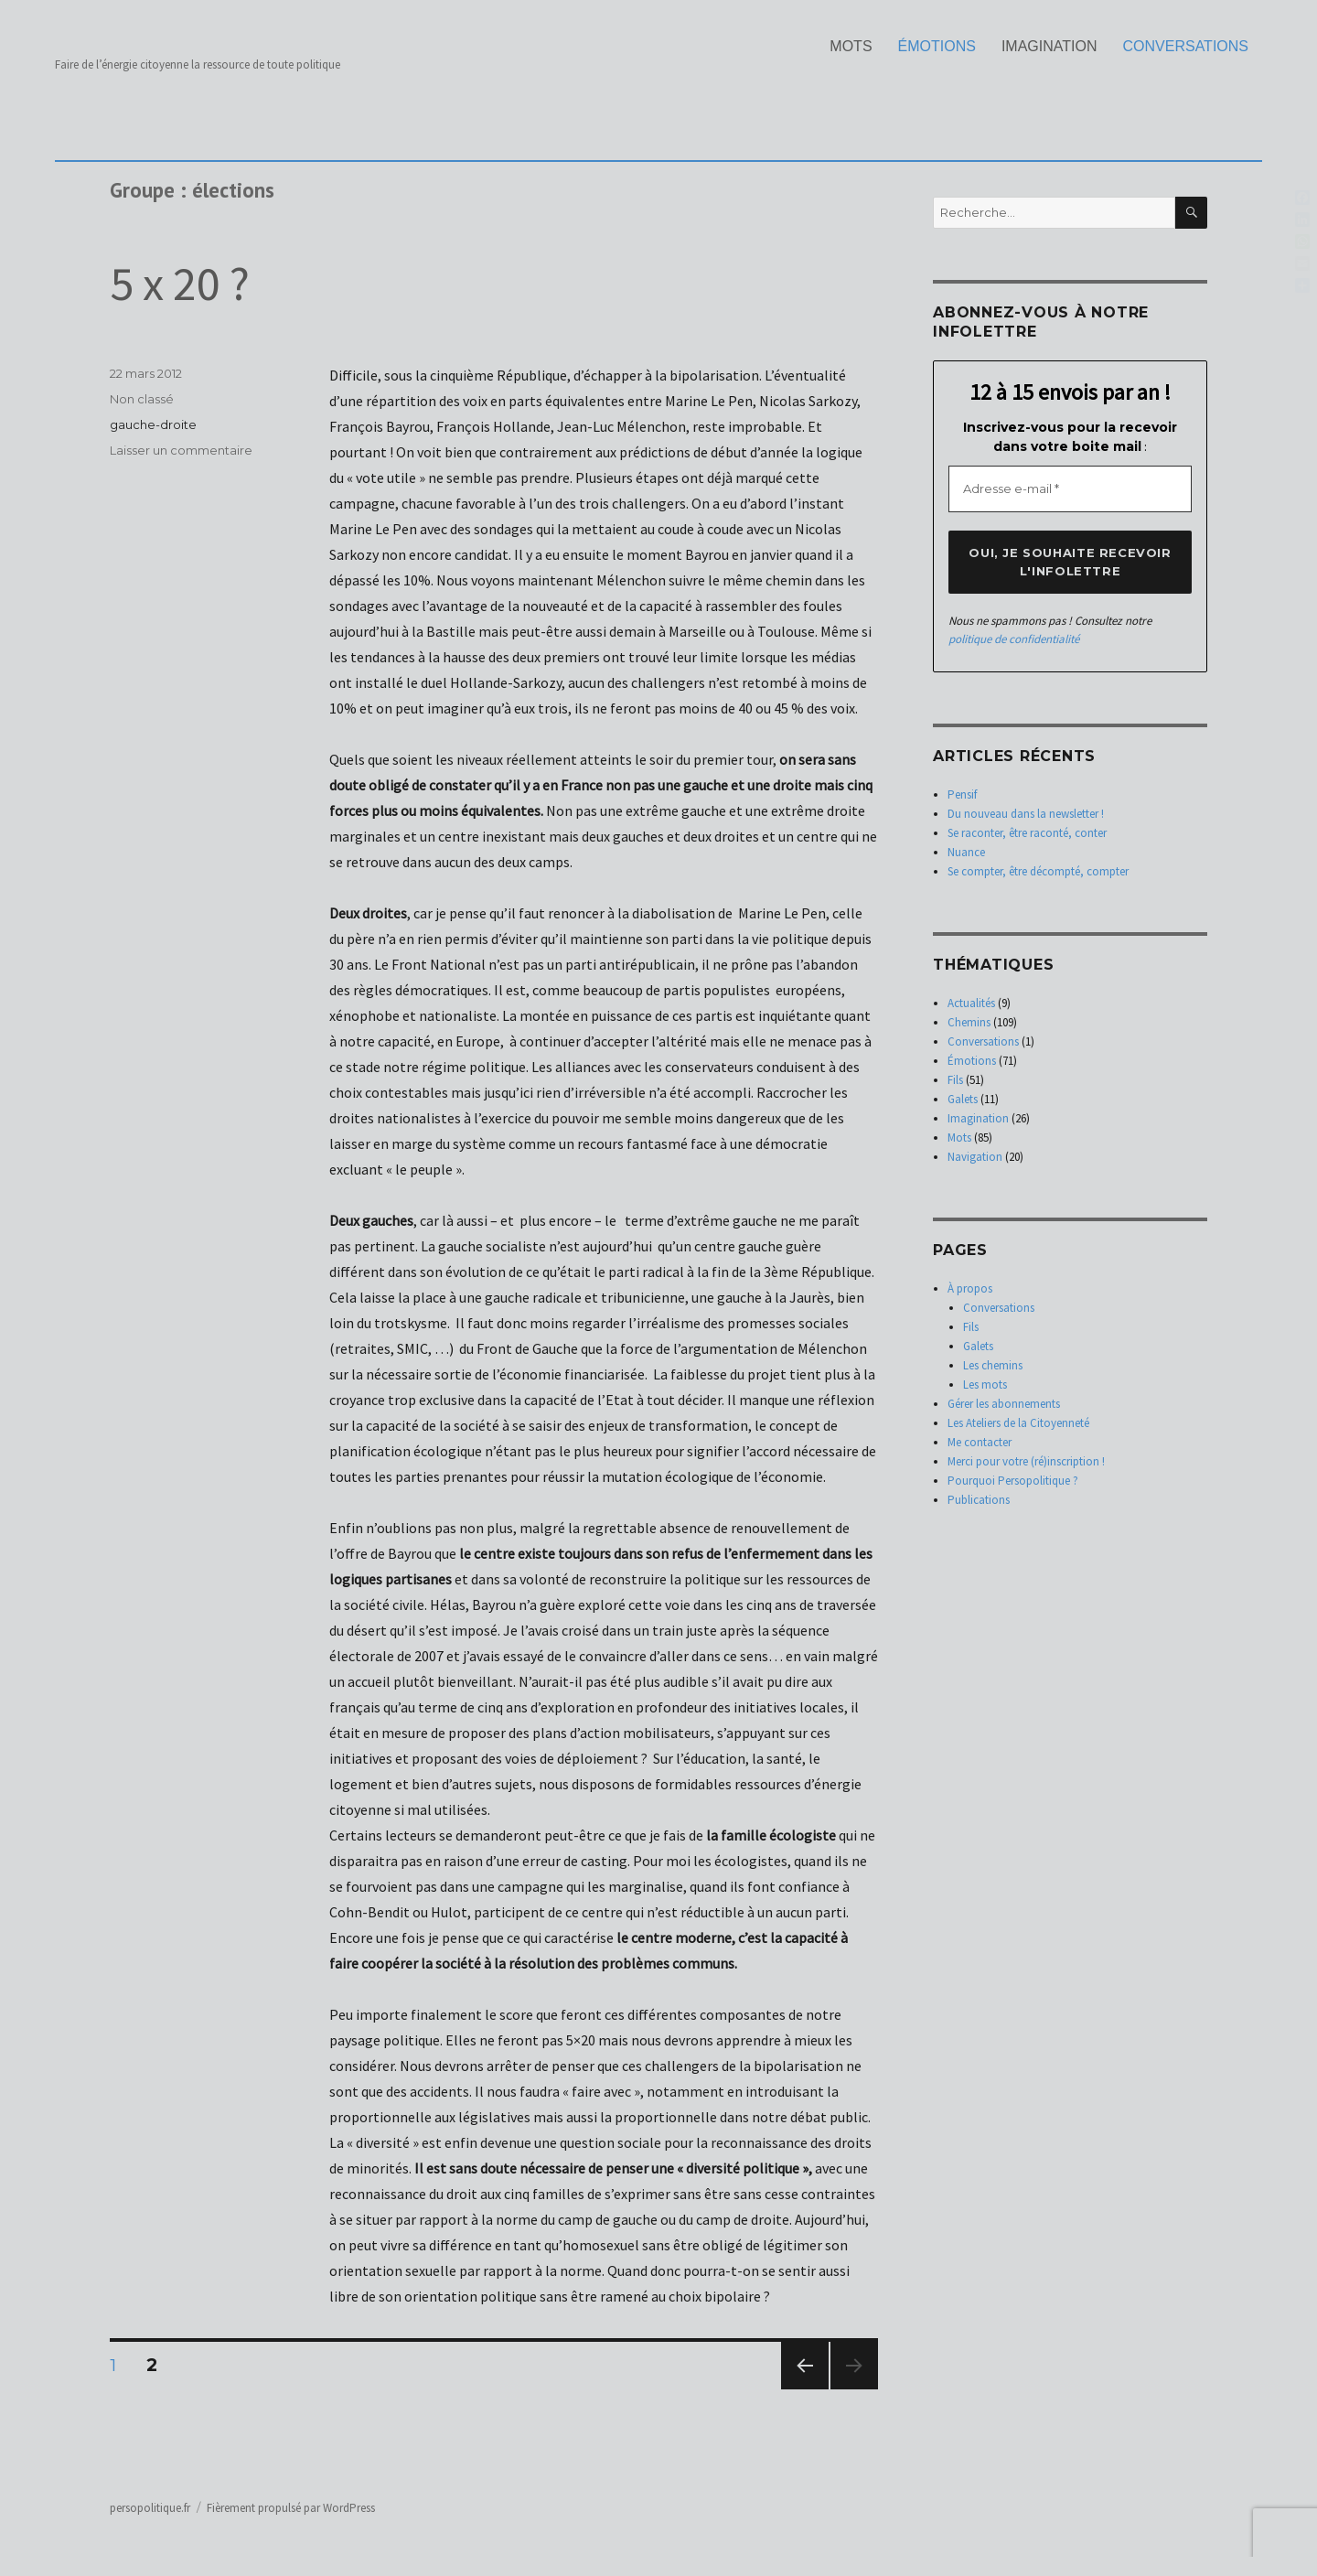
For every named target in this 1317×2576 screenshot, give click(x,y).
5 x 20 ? (180, 283)
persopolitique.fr (150, 2508)
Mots (851, 46)
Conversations (1186, 46)
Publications (979, 1500)
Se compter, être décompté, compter (1038, 871)
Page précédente (805, 2388)
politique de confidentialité (1013, 639)
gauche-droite (153, 424)
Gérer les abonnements (1004, 1403)
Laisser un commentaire (181, 450)
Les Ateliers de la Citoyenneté (1018, 1423)
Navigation (975, 1157)
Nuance (966, 852)
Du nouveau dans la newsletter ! (1026, 813)
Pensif (962, 794)
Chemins (969, 1022)
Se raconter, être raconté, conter (1027, 833)
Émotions (937, 46)
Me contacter (980, 1442)
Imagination (1049, 46)
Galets (963, 1099)
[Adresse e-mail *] (1070, 489)
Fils (955, 1080)
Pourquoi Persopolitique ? (1013, 1480)
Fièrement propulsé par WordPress (291, 2508)
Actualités (971, 1003)
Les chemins (993, 1365)
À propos (970, 1288)
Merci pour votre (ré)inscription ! (1026, 1461)
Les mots (985, 1384)
